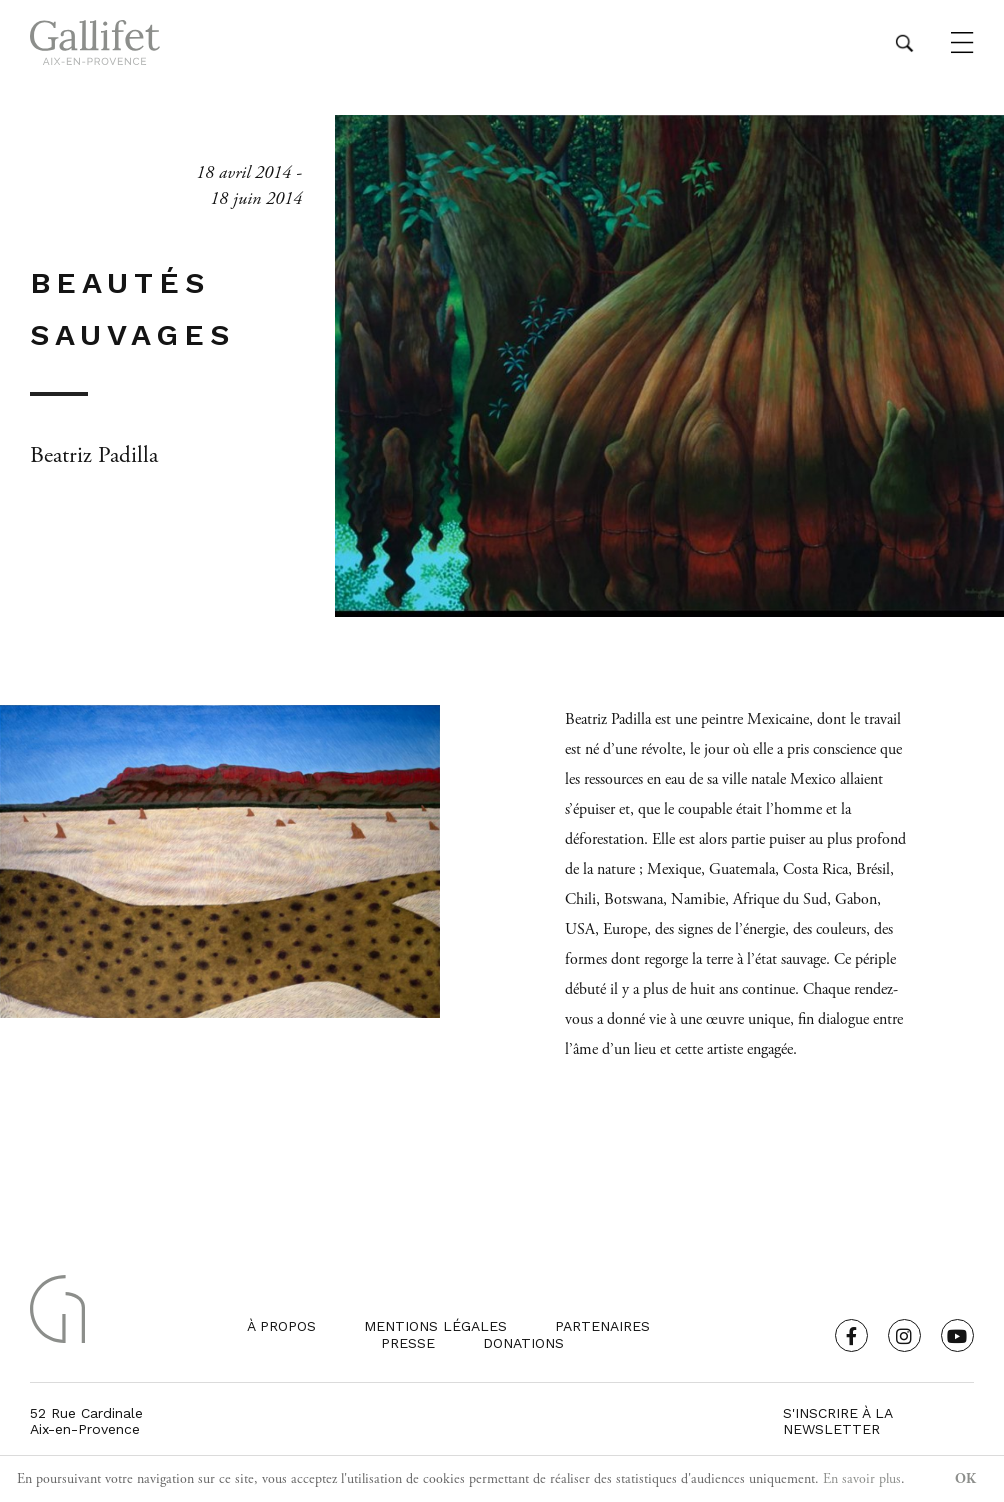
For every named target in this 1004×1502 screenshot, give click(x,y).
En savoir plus (862, 1479)
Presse (408, 1343)
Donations (523, 1343)
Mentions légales (435, 1326)
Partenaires (602, 1326)
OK (965, 1479)
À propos (281, 1326)
